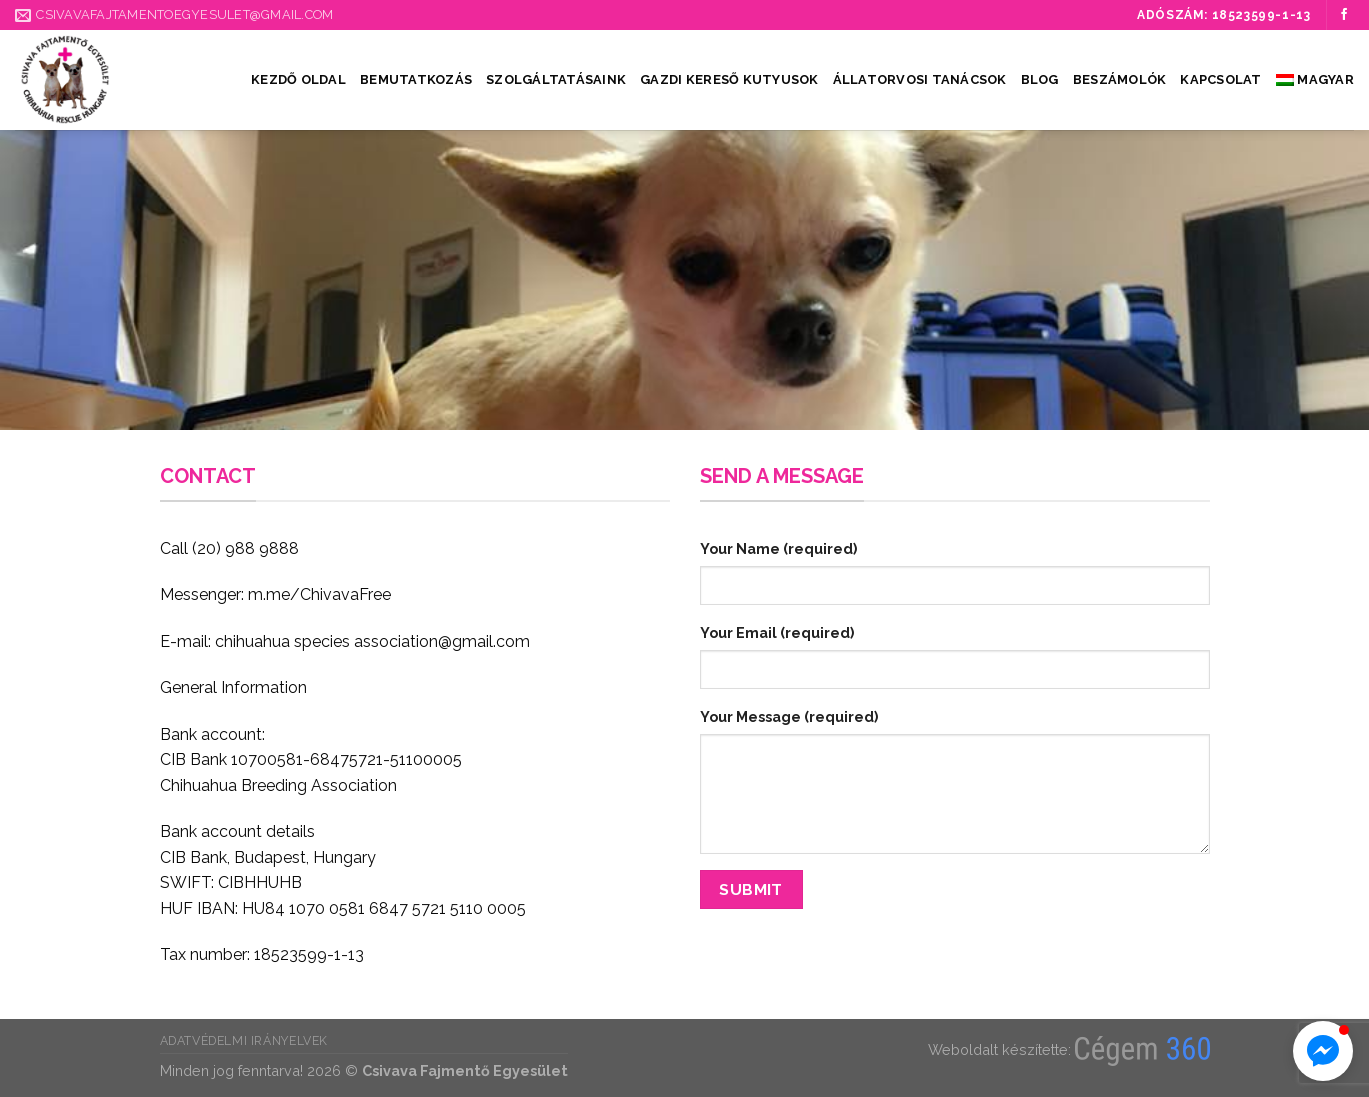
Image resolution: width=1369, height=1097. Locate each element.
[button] (1323, 1051)
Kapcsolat (1220, 79)
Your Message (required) (789, 716)
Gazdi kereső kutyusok (729, 79)
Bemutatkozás (416, 79)
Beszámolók (1120, 79)
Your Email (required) (777, 632)
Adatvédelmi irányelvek (244, 1040)
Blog (1040, 79)
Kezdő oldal (298, 79)
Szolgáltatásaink (556, 79)
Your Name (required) (778, 548)
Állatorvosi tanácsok (920, 79)
